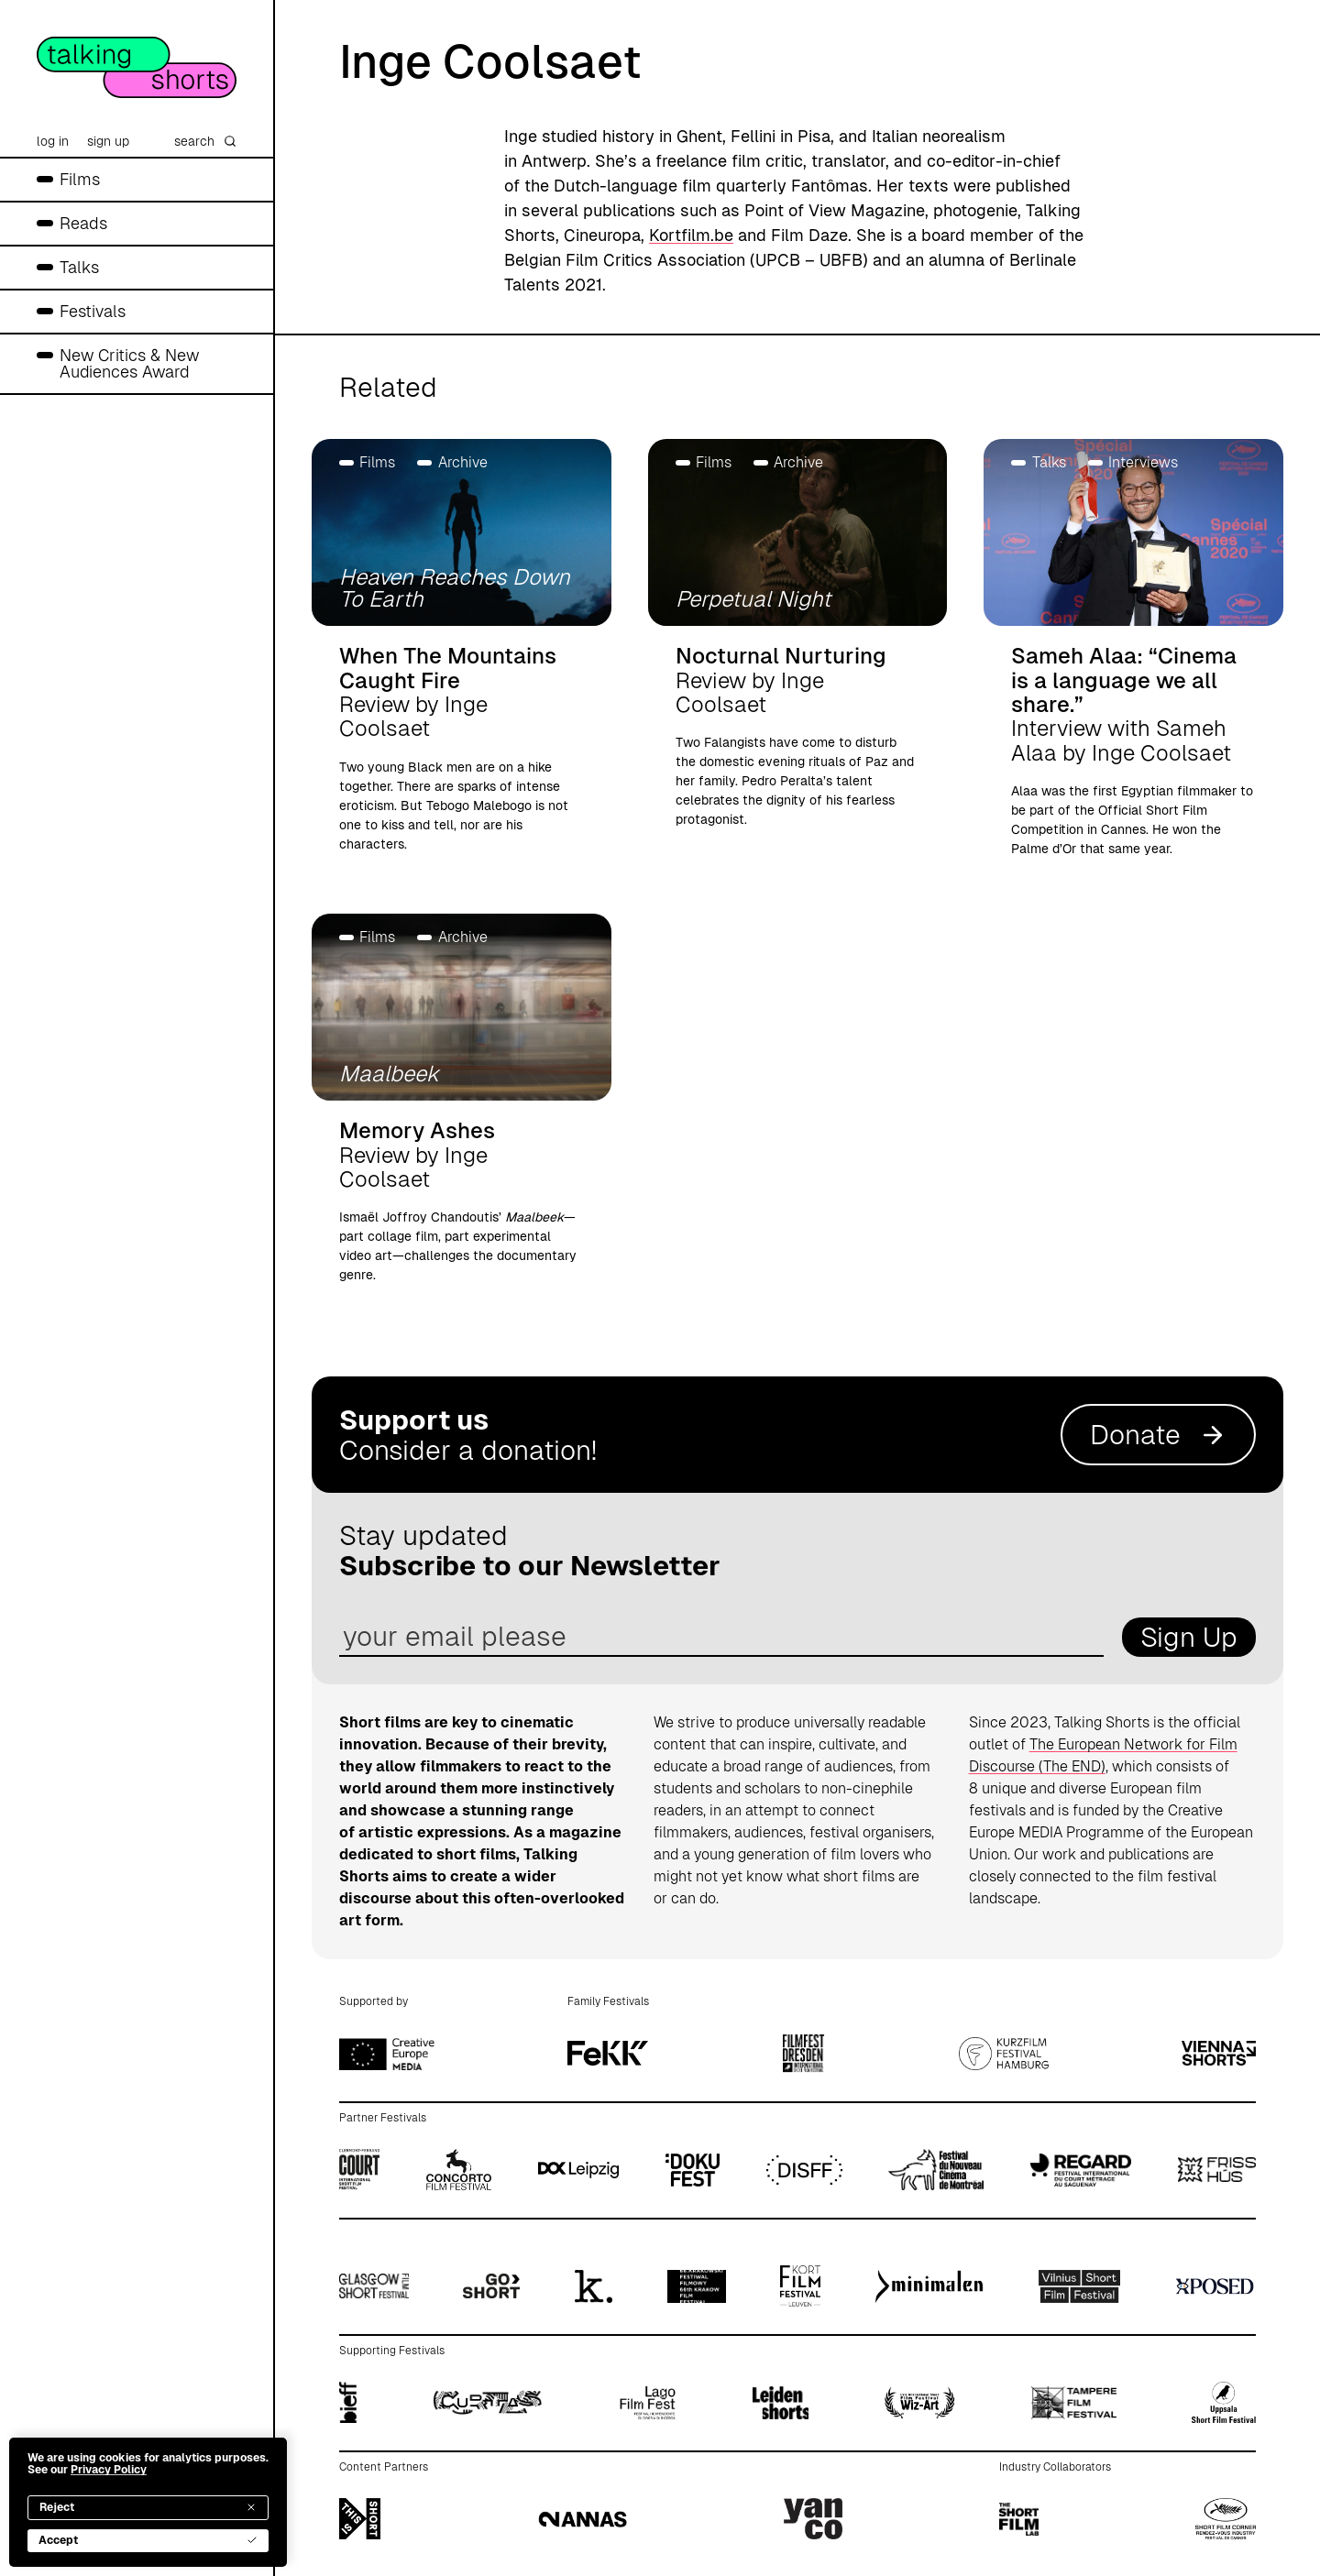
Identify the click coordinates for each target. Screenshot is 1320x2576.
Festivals (93, 311)
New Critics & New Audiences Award (129, 363)
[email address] (721, 1637)
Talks (79, 267)
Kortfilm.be (691, 235)
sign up (108, 141)
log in (53, 141)
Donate (1158, 1435)
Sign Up (1189, 1637)
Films (80, 179)
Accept (148, 2540)
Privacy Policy (109, 2469)
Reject (148, 2507)
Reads (83, 223)
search (205, 141)
